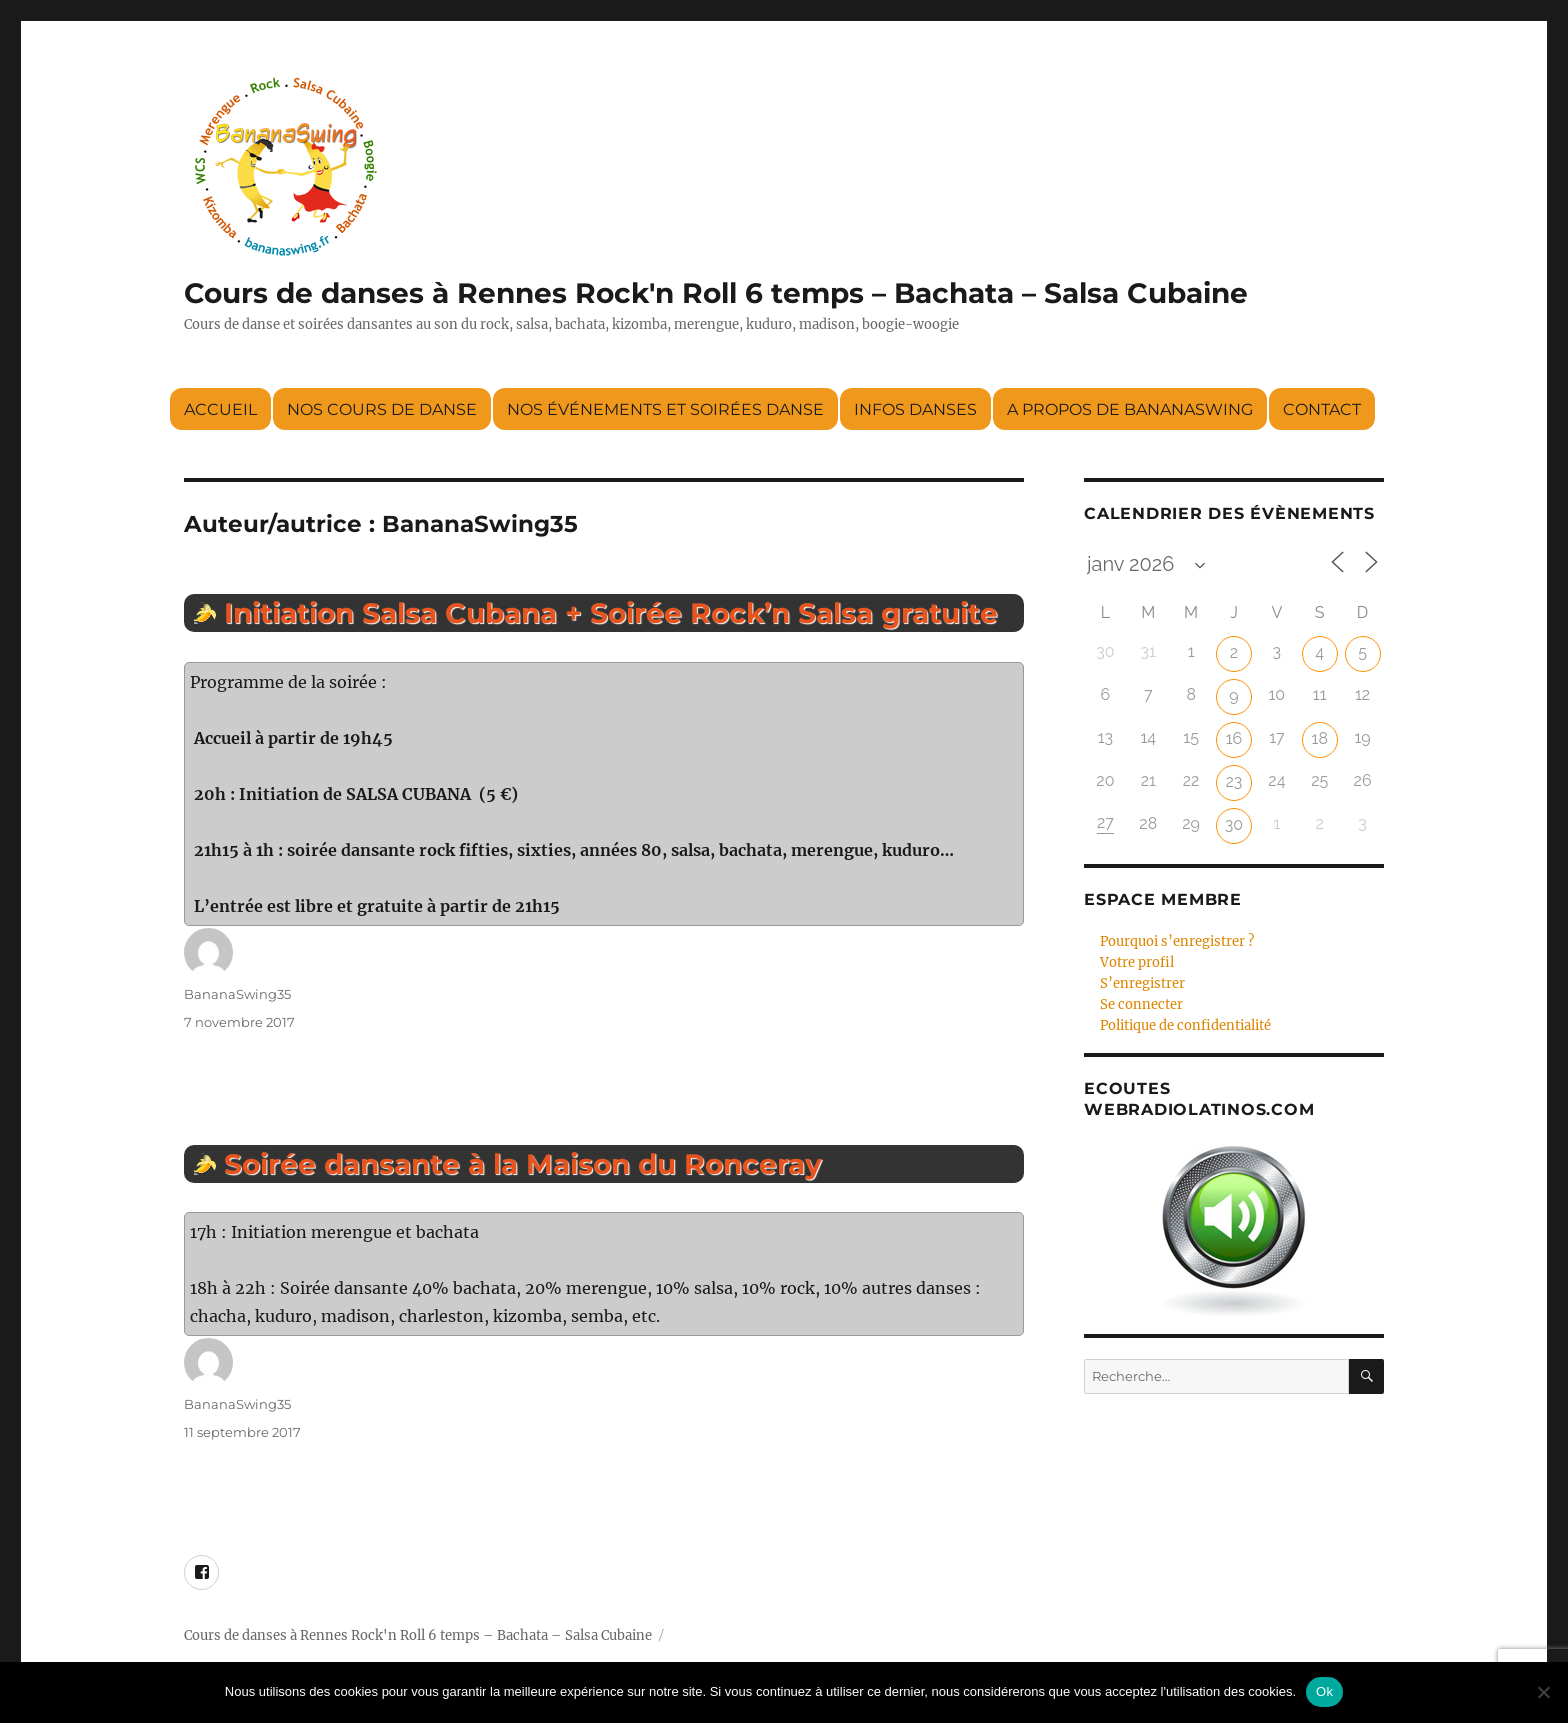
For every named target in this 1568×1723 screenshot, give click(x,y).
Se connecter (1141, 1004)
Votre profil (1137, 962)
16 (1234, 738)
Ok (1324, 1691)
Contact (1322, 409)
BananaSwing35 (237, 994)
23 (1234, 781)
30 (1234, 824)
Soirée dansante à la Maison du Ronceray (523, 1164)
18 (1320, 738)
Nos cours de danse (382, 409)
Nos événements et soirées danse (665, 409)
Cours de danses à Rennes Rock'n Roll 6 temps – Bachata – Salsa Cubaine (716, 293)
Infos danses (915, 409)
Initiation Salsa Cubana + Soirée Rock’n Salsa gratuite (611, 613)
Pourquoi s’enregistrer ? (1177, 941)
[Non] (1543, 1692)
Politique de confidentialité (1185, 1025)
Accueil (220, 409)
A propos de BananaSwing (1130, 409)
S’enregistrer (1142, 983)
